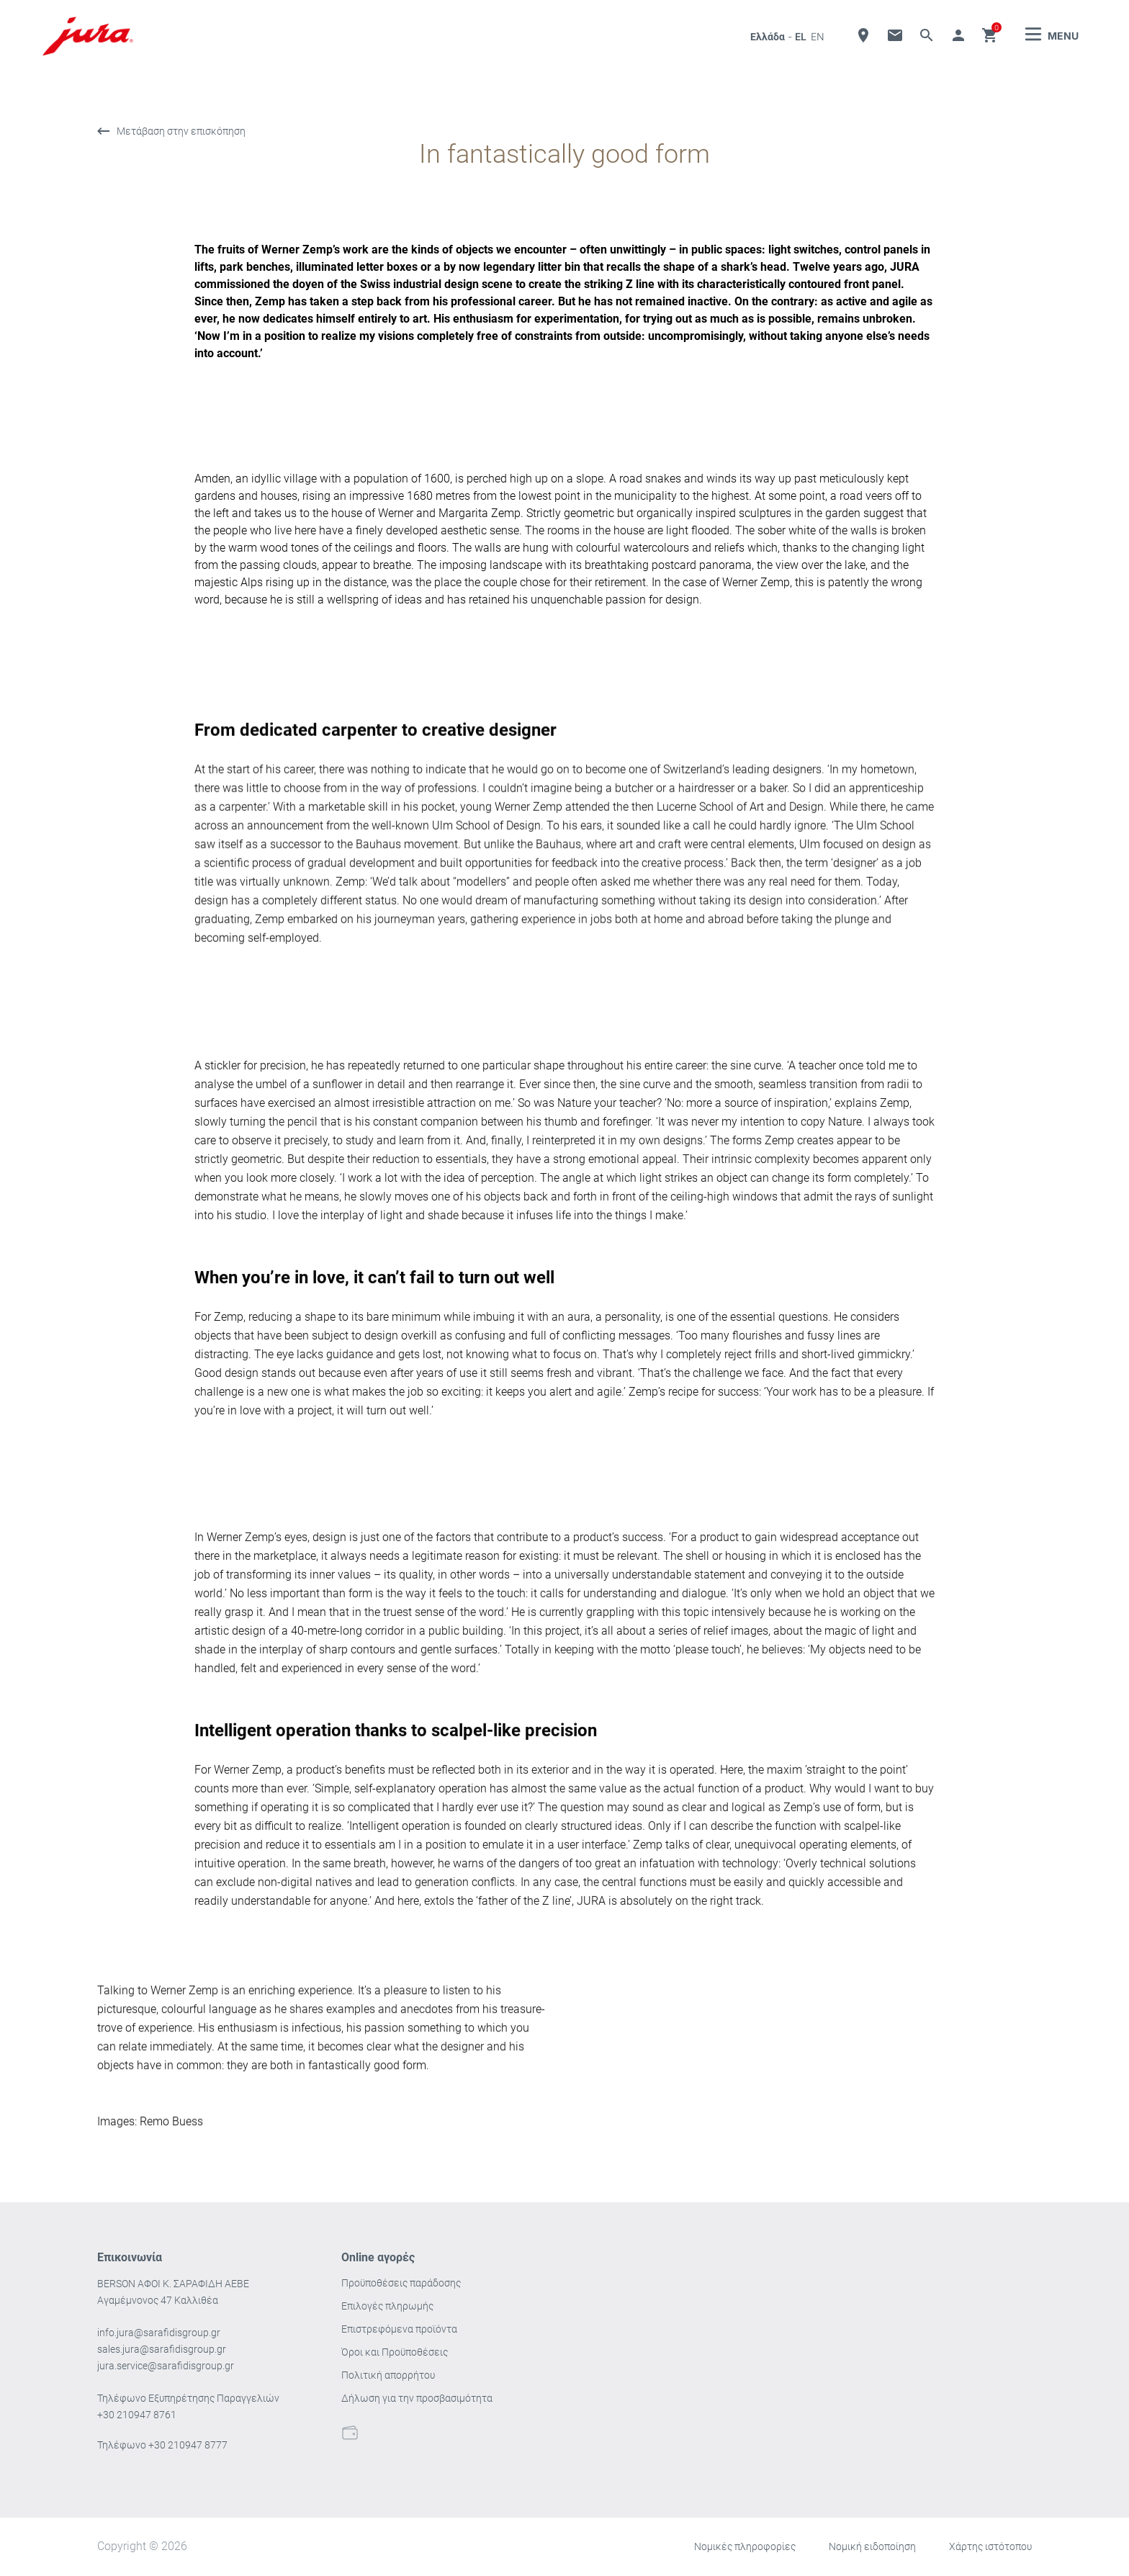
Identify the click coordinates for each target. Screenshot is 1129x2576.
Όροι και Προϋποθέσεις (394, 2352)
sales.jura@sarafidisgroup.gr (161, 2349)
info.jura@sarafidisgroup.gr (158, 2332)
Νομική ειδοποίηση (872, 2546)
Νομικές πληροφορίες (745, 2546)
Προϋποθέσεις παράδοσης (401, 2283)
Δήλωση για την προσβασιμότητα (416, 2398)
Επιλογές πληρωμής (387, 2306)
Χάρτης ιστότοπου (990, 2546)
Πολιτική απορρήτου (388, 2375)
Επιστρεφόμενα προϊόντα (399, 2329)
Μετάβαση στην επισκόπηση (181, 132)
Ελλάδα (767, 36)
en (817, 36)
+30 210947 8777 (188, 2445)
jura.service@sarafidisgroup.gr (165, 2365)
